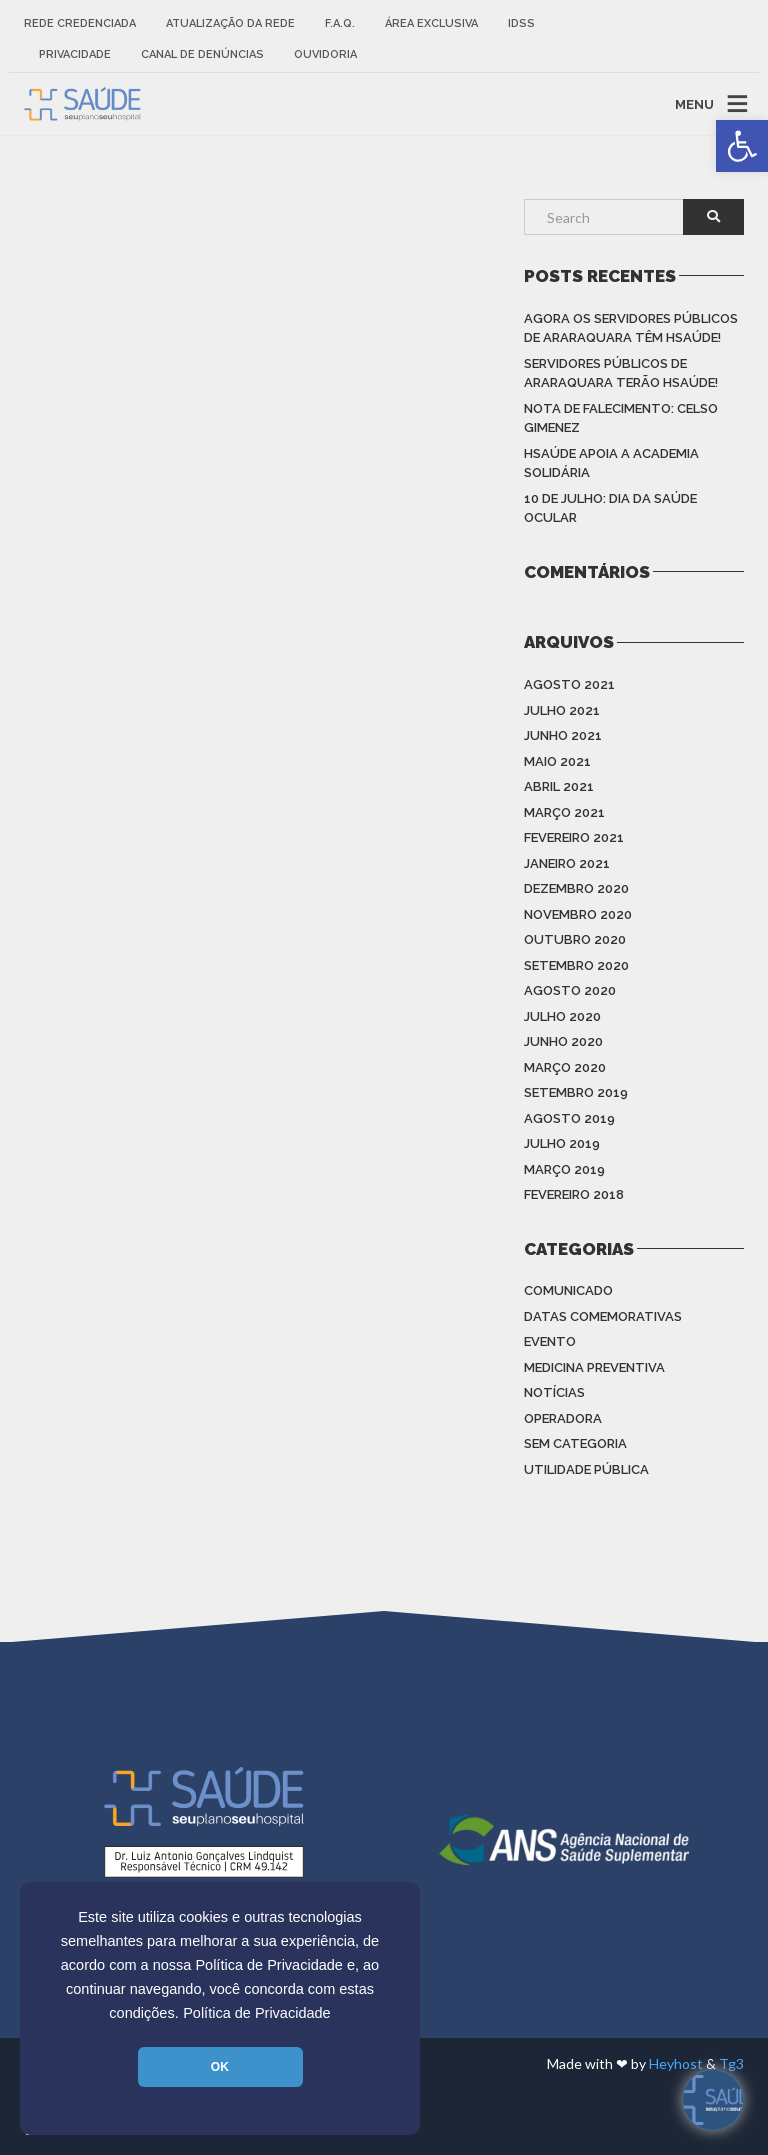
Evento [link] (550, 1341)
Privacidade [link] (75, 54)
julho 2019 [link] (562, 1143)
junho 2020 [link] (563, 1041)
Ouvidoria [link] (325, 54)
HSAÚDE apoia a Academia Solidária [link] (611, 463)
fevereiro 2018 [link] (574, 1194)
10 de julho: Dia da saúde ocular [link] (610, 508)
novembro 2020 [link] (578, 914)
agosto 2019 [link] (569, 1118)
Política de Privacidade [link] (257, 2013)
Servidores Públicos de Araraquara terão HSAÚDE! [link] (621, 373)
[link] (742, 146)
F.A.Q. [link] (340, 23)
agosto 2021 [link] (569, 684)
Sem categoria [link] (575, 1443)
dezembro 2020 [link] (576, 888)
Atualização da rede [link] (230, 23)
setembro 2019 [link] (576, 1092)
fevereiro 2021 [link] (574, 837)
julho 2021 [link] (562, 710)
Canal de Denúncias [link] (202, 54)
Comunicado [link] (568, 1290)
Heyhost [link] (676, 2063)
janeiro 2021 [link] (567, 863)
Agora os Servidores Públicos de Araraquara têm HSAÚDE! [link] (631, 328)
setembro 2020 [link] (576, 965)
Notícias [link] (554, 1392)
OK (220, 2067)
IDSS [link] (521, 23)
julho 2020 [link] (562, 1016)
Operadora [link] (563, 1418)
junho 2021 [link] (563, 735)
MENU (694, 103)
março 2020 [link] (565, 1067)
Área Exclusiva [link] (431, 23)
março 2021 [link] (564, 812)
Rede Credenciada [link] (80, 23)
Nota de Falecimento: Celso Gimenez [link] (621, 418)
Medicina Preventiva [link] (594, 1367)
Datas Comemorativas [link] (603, 1316)
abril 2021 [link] (559, 786)
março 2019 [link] (564, 1169)
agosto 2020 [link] (570, 990)
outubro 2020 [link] (575, 939)
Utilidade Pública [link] (586, 1469)
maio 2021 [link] (557, 761)
